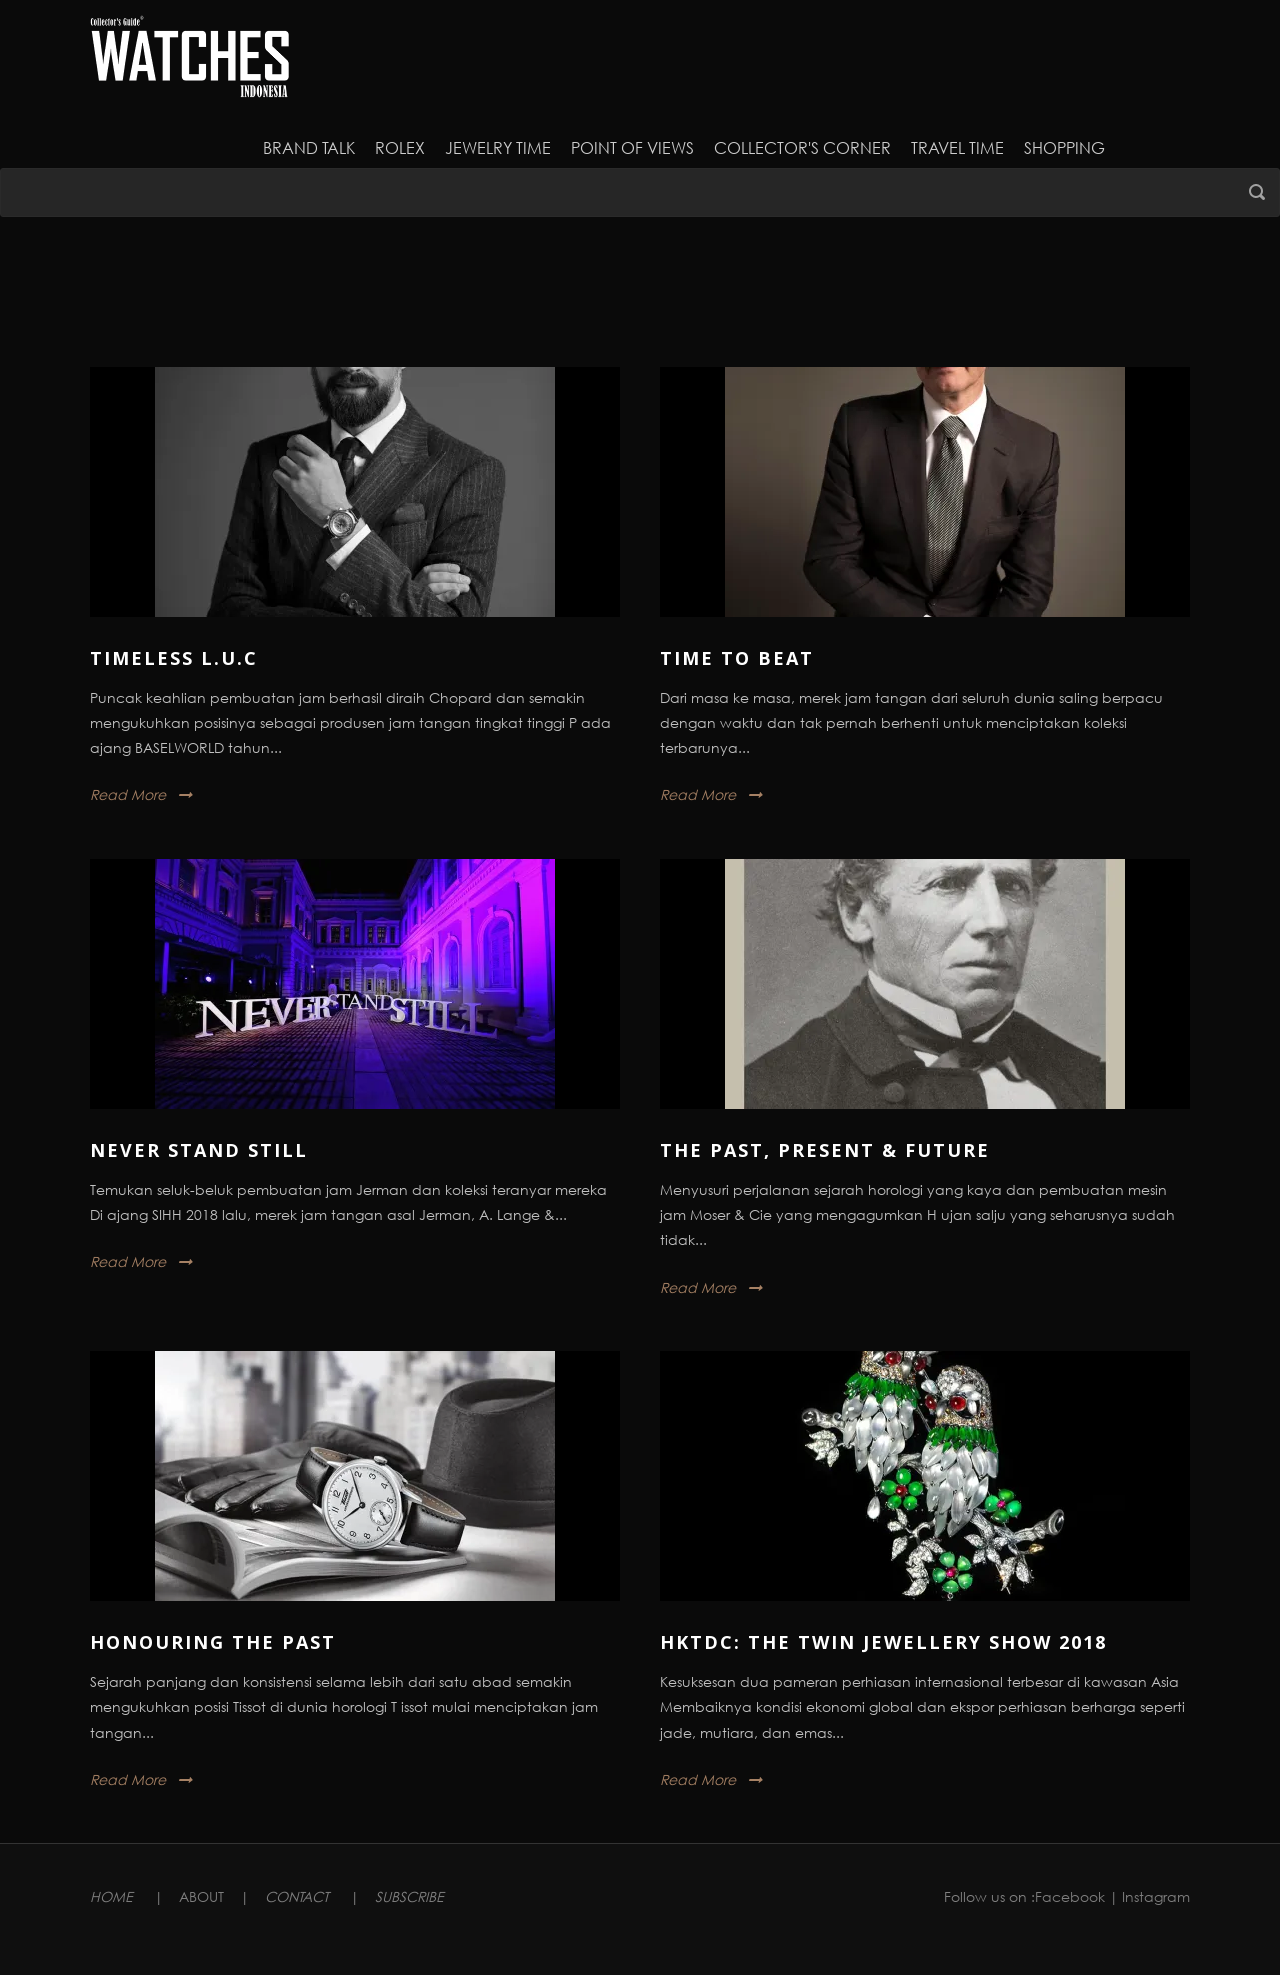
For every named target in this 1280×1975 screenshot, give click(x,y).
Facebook (1070, 1896)
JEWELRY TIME (498, 147)
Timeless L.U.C (174, 658)
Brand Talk (309, 147)
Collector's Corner (802, 147)
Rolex (400, 147)
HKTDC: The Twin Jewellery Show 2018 (883, 1642)
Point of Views (632, 147)
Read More (128, 794)
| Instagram (1149, 1896)
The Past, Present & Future (825, 1150)
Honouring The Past (213, 1642)
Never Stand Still (199, 1150)
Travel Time (957, 147)
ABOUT (201, 1896)
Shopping (1064, 147)
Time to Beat (737, 658)
